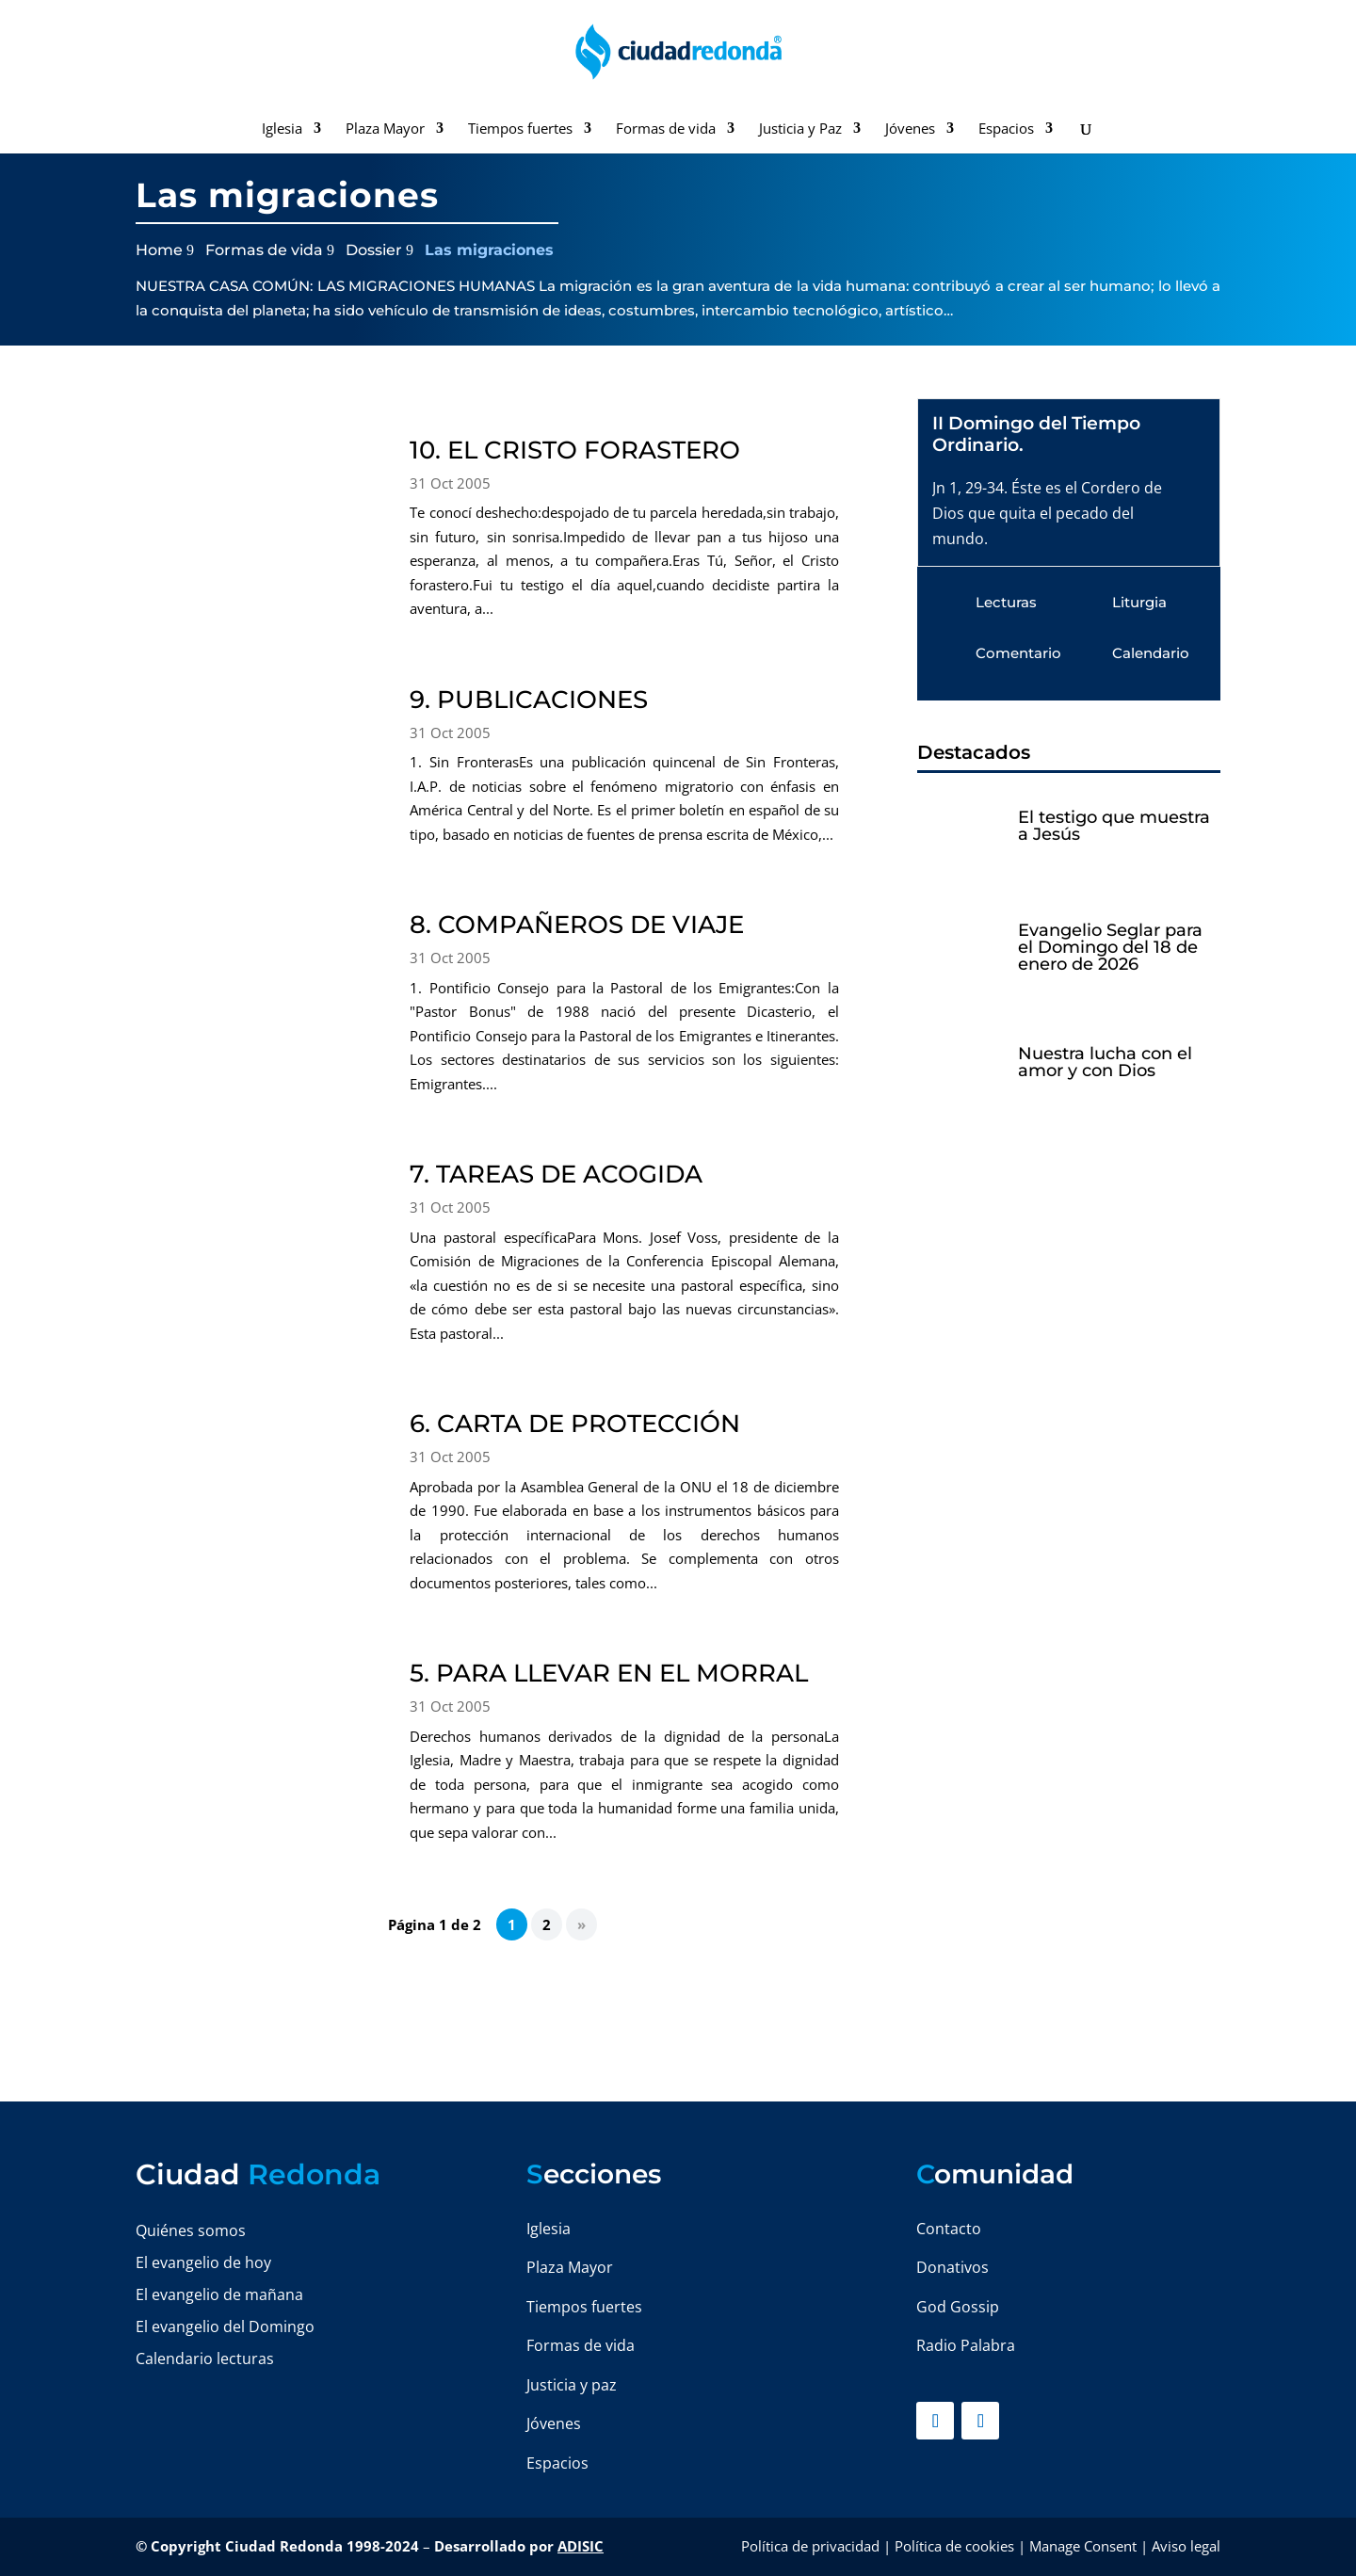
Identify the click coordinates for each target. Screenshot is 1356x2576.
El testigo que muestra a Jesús (1114, 826)
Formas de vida (666, 129)
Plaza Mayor (385, 129)
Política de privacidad (810, 2545)
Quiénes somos (191, 2230)
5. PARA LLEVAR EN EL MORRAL (609, 1673)
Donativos (952, 2267)
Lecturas (1006, 602)
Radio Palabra (965, 2345)
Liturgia (1139, 602)
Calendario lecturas (205, 2358)
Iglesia (282, 129)
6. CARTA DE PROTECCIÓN (575, 1424)
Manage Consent (1083, 2545)
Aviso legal (1186, 2545)
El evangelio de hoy (203, 2262)
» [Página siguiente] (581, 1924)
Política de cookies (954, 2545)
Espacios (1006, 129)
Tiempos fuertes (520, 129)
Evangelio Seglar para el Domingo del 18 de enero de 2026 (1110, 947)
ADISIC (580, 2545)
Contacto (948, 2228)
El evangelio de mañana (219, 2294)
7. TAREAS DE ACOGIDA (556, 1174)
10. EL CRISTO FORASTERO (575, 450)
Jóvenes (910, 129)
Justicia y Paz (800, 129)
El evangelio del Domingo (225, 2326)
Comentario (1018, 653)
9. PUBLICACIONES (529, 699)
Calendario (1150, 653)
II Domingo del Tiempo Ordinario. (1036, 434)
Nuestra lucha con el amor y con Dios (1105, 1062)
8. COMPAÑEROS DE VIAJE (577, 925)
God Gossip (957, 2306)
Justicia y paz (571, 2385)
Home (159, 250)
